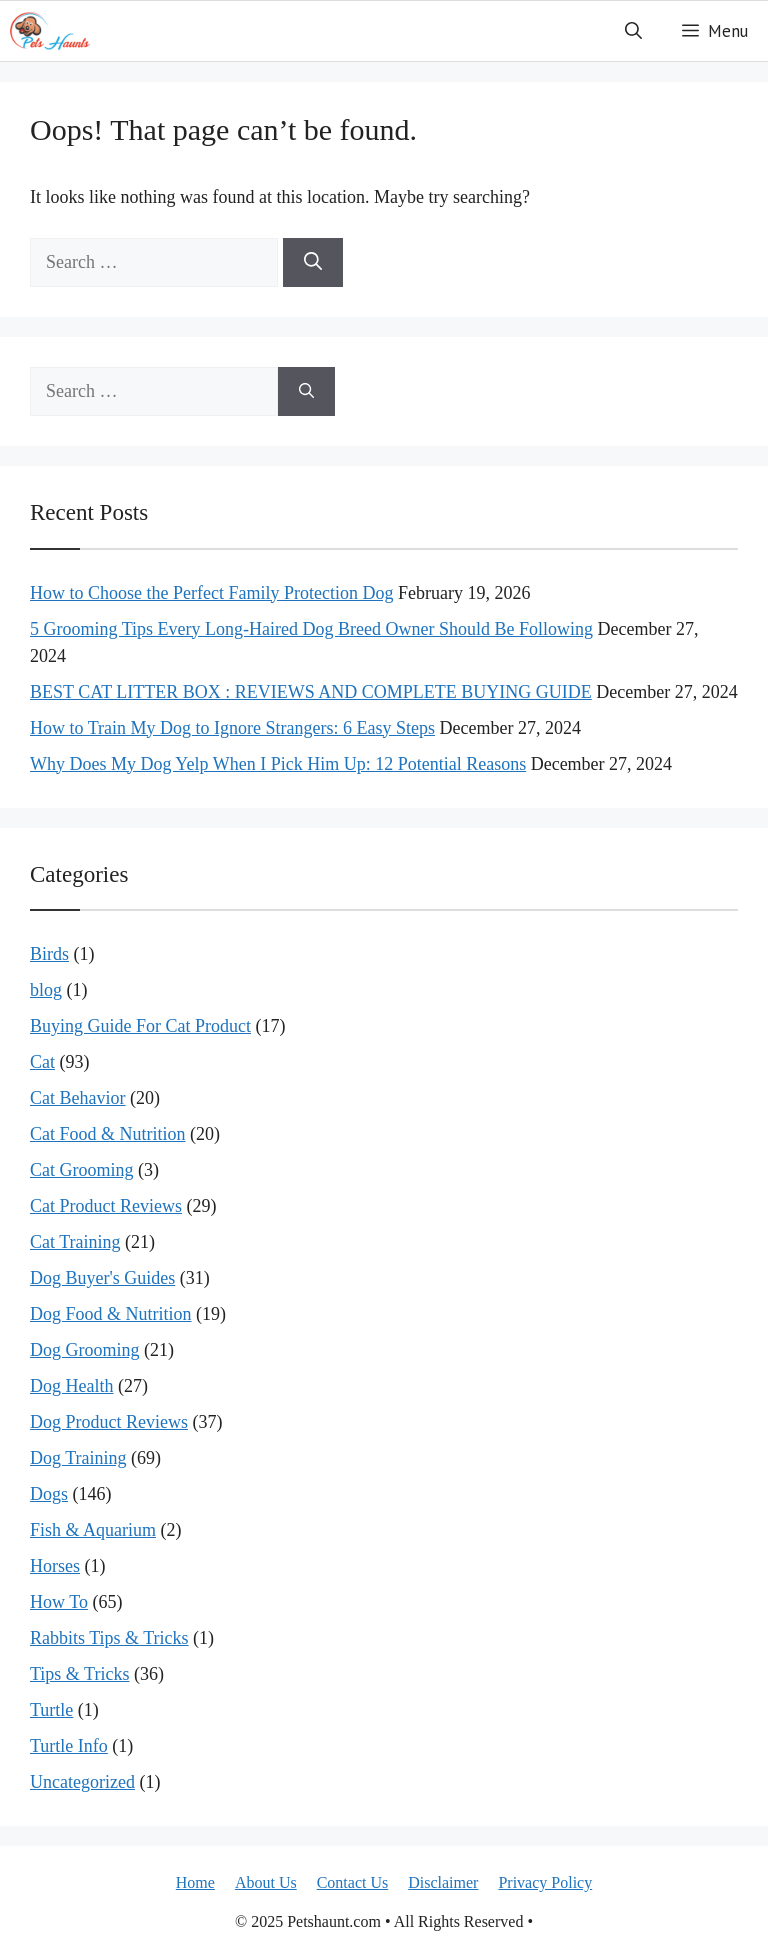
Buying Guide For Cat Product (140, 1026)
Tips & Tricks (79, 1674)
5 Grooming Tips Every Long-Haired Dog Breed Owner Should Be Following (311, 629)
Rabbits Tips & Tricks (109, 1638)
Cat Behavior (77, 1098)
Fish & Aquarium (93, 1530)
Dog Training (78, 1458)
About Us (266, 1882)
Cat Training (75, 1242)
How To (59, 1602)
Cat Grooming (82, 1170)
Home (195, 1882)
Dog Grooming (85, 1350)
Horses (55, 1566)
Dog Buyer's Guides (102, 1278)
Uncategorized (82, 1782)
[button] (633, 31)
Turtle (51, 1710)
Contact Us (353, 1882)
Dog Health (71, 1386)
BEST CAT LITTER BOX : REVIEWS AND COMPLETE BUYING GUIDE (311, 692)
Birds (49, 954)
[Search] (313, 262)
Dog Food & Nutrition (111, 1314)
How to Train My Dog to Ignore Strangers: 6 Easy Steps (232, 728)
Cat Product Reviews (106, 1206)
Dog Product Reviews (109, 1422)
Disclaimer (443, 1882)
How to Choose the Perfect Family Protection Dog (211, 593)
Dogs (49, 1494)
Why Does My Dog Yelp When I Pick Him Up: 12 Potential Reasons (278, 764)
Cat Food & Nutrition (108, 1134)
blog (46, 990)
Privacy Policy (545, 1882)
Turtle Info (69, 1746)
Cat (42, 1062)
